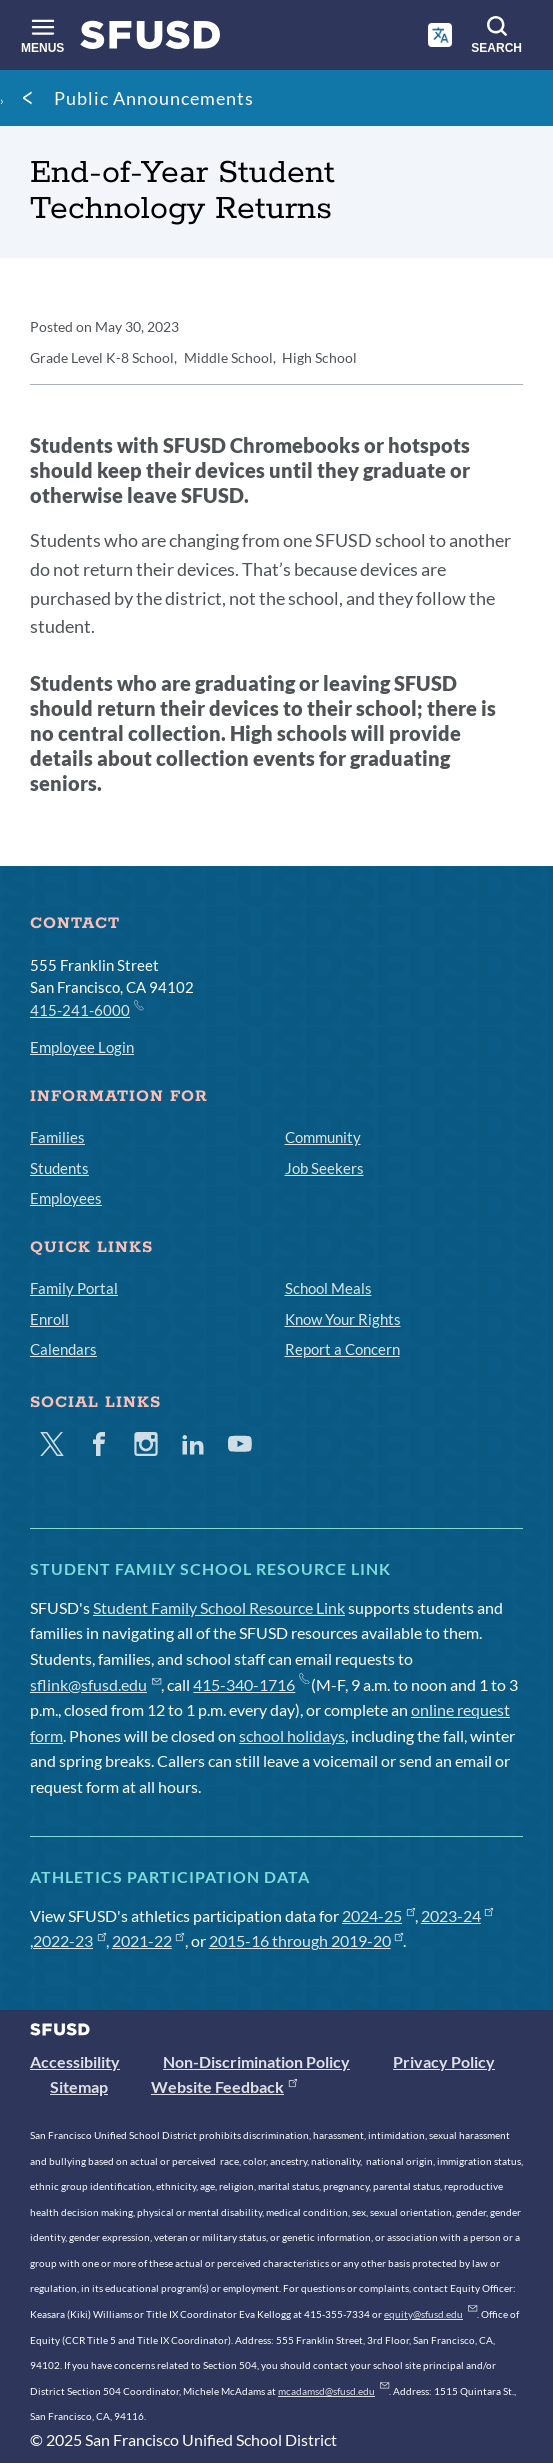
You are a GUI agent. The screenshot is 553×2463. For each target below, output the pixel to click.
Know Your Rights (343, 1319)
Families (57, 1137)
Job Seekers (324, 1168)
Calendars (63, 1349)
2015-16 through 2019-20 (306, 1940)
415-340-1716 (250, 1684)
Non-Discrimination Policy (256, 2061)
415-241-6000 (86, 1009)
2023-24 (457, 1915)
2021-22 (148, 1940)
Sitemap (79, 2086)
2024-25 (378, 1915)
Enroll (49, 1319)
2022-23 (69, 1940)
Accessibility (75, 2061)
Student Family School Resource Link (219, 1607)
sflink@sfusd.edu (95, 1684)
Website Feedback (224, 2086)
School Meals (328, 1288)
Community (323, 1137)
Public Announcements (154, 98)
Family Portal (74, 1288)
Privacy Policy (444, 2061)
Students (59, 1168)
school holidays (292, 1735)
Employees (66, 1198)
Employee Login (82, 1047)
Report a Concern (342, 1349)
